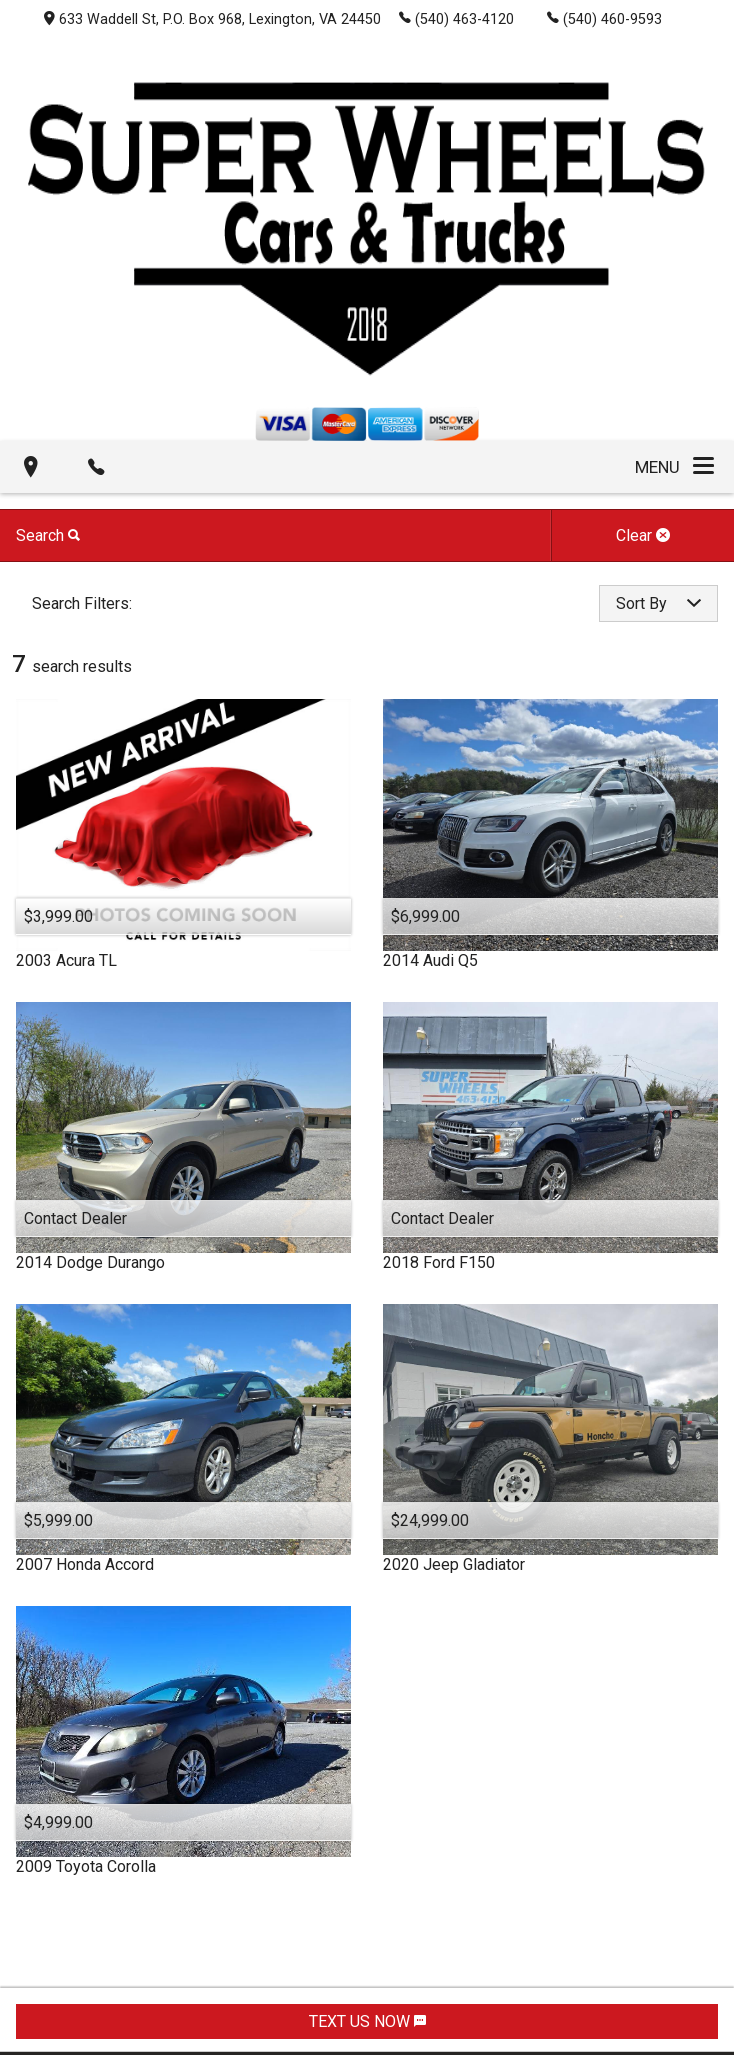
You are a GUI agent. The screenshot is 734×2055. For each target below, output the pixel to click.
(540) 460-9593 (604, 18)
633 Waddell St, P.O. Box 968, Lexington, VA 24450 (212, 19)
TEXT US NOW (367, 2021)
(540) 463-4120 (456, 18)
